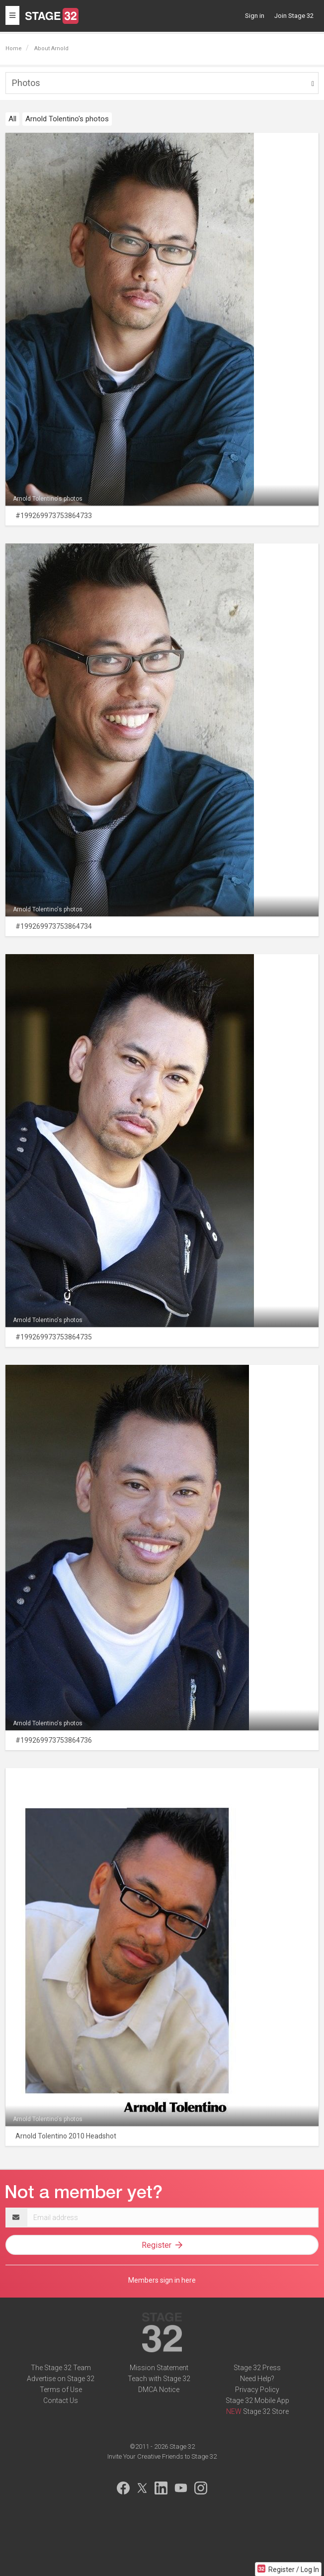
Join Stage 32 (294, 15)
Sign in (254, 15)
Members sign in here (162, 2280)
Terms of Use (61, 2390)
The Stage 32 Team (61, 2368)
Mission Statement (159, 2368)
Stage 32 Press (257, 2368)
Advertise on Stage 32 (60, 2379)
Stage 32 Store (266, 2411)
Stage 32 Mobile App (257, 2400)
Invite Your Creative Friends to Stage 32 (162, 2456)
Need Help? (257, 2379)
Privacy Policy (257, 2390)
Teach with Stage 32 (159, 2379)
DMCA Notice (158, 2390)
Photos (26, 83)
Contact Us (60, 2400)
